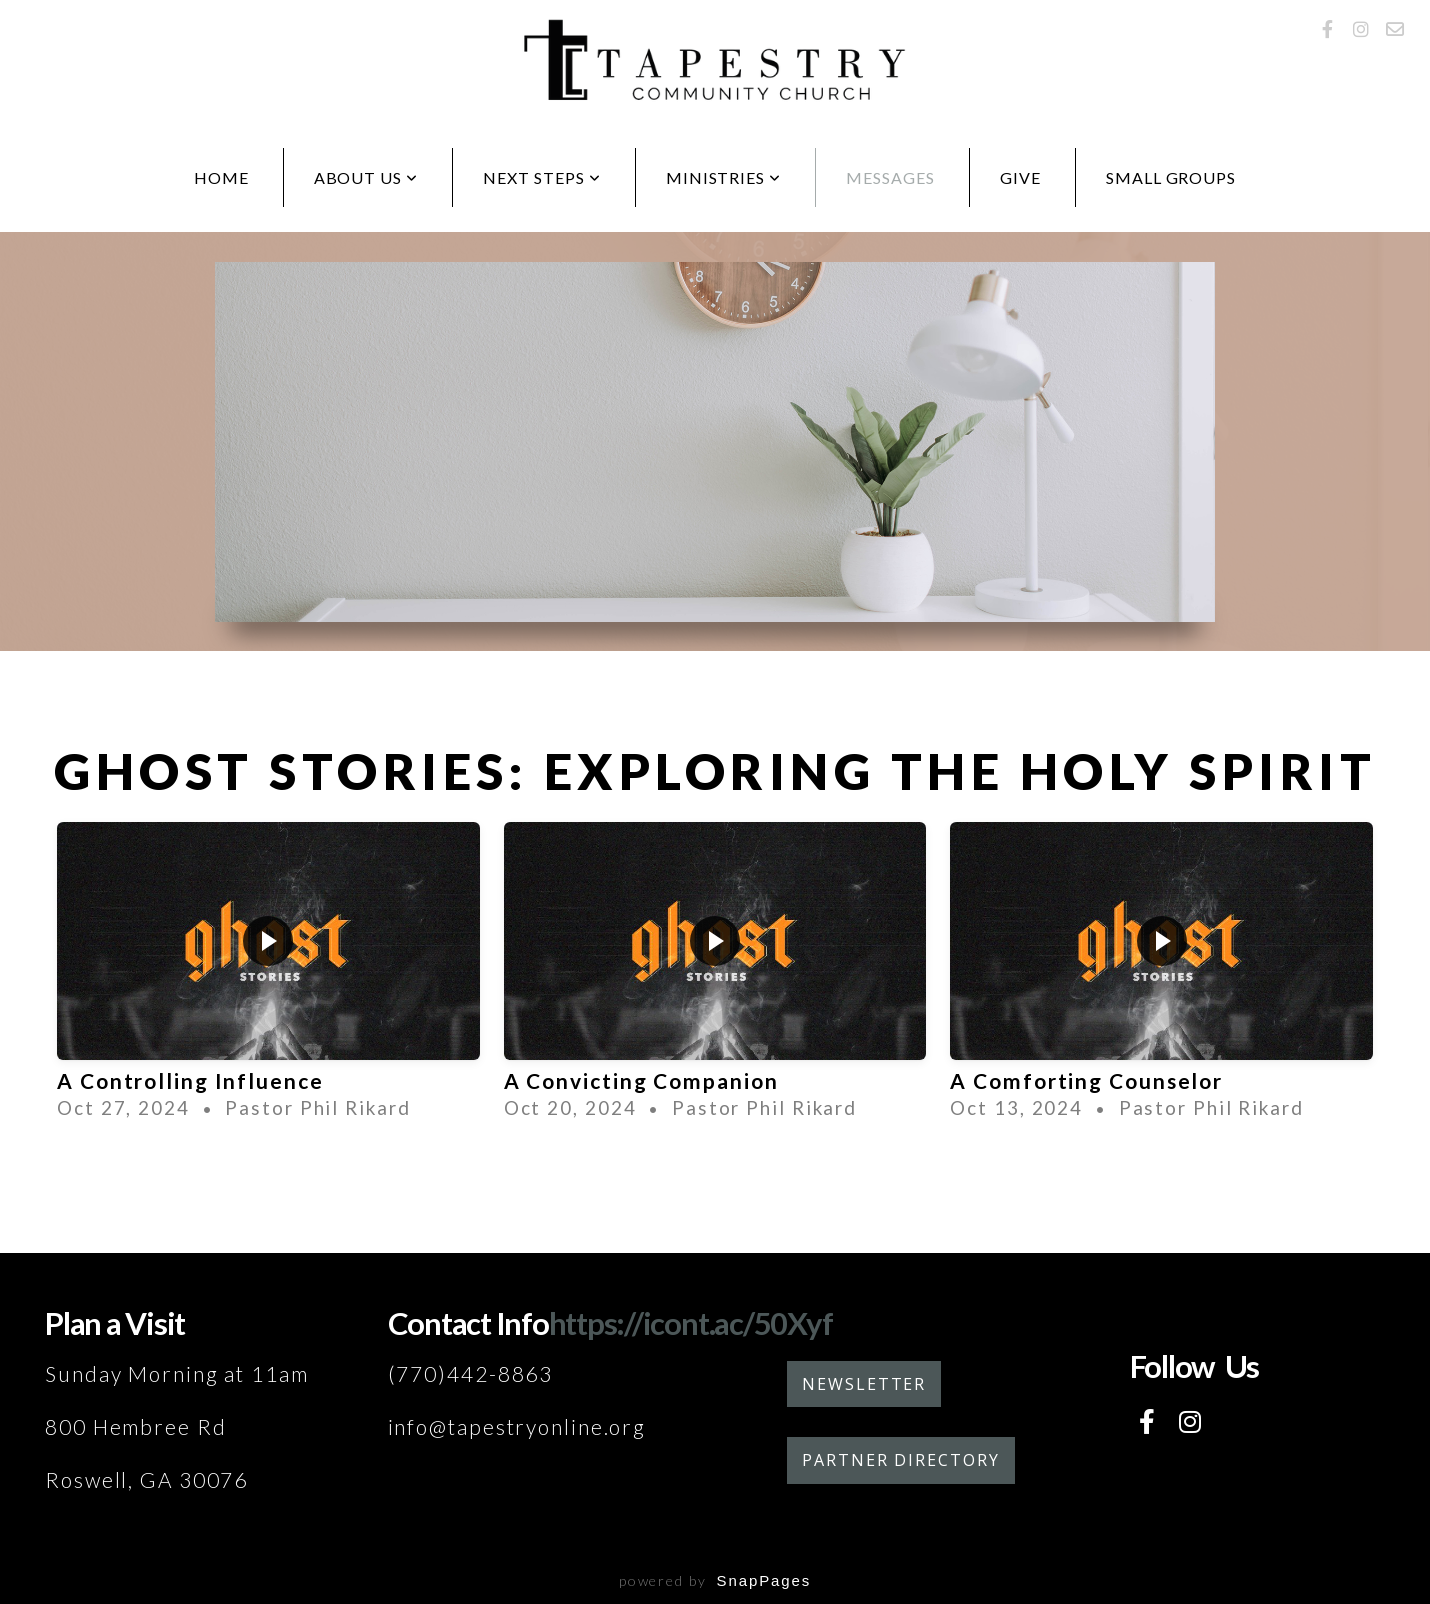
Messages (890, 177)
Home (221, 177)
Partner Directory (901, 1460)
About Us (366, 177)
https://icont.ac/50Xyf (691, 1323)
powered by (715, 1580)
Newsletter (864, 1384)
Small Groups (1171, 177)
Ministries (724, 177)
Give (1020, 177)
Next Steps (542, 177)
